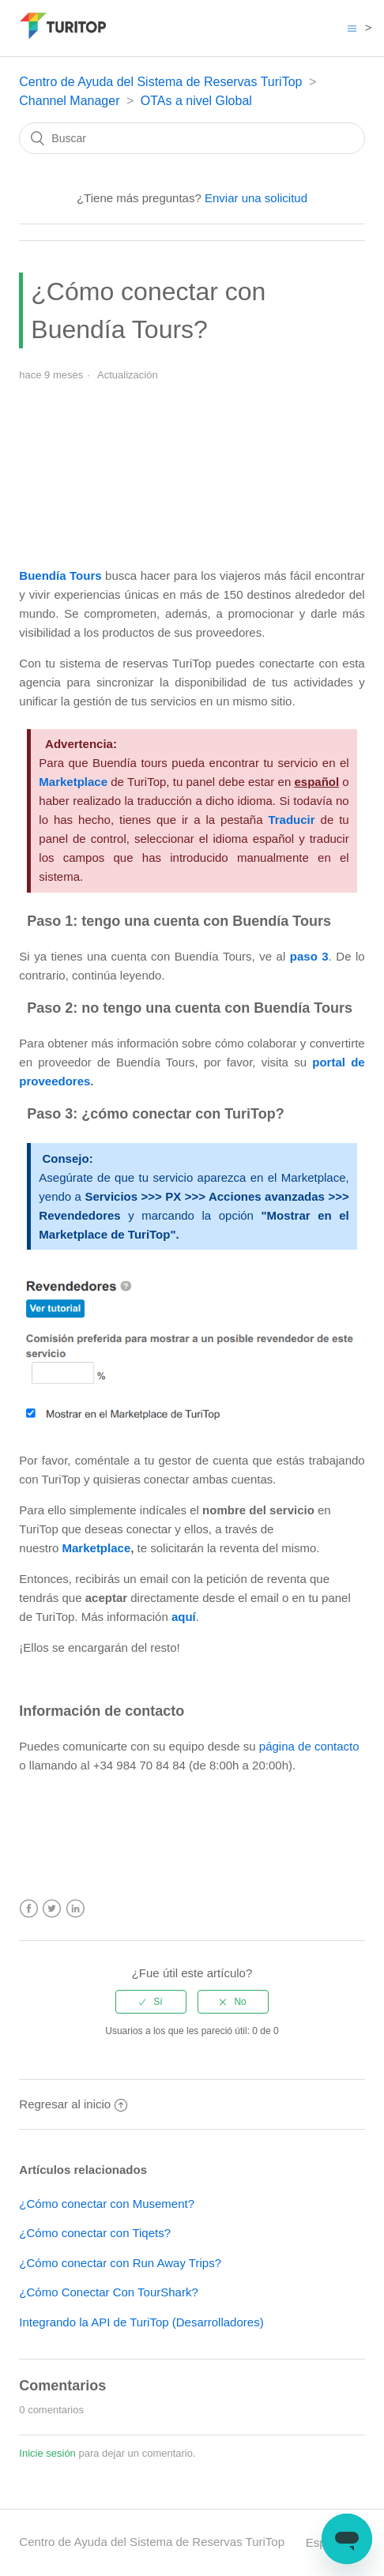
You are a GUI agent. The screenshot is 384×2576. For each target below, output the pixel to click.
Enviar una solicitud (256, 198)
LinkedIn (75, 1909)
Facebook (29, 1909)
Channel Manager (69, 100)
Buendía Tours (60, 575)
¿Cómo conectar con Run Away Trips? (120, 2263)
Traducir (291, 819)
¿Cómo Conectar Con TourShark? (108, 2292)
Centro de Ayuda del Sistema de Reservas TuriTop (160, 81)
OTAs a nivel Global (196, 100)
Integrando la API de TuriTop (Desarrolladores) (141, 2322)
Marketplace (96, 1548)
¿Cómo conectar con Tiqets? (95, 2232)
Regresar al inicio (73, 2104)
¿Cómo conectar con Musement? (106, 2203)
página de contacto (309, 1746)
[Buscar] (191, 138)
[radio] (150, 2002)
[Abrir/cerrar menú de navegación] (352, 28)
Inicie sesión (47, 2453)
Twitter (52, 1909)
